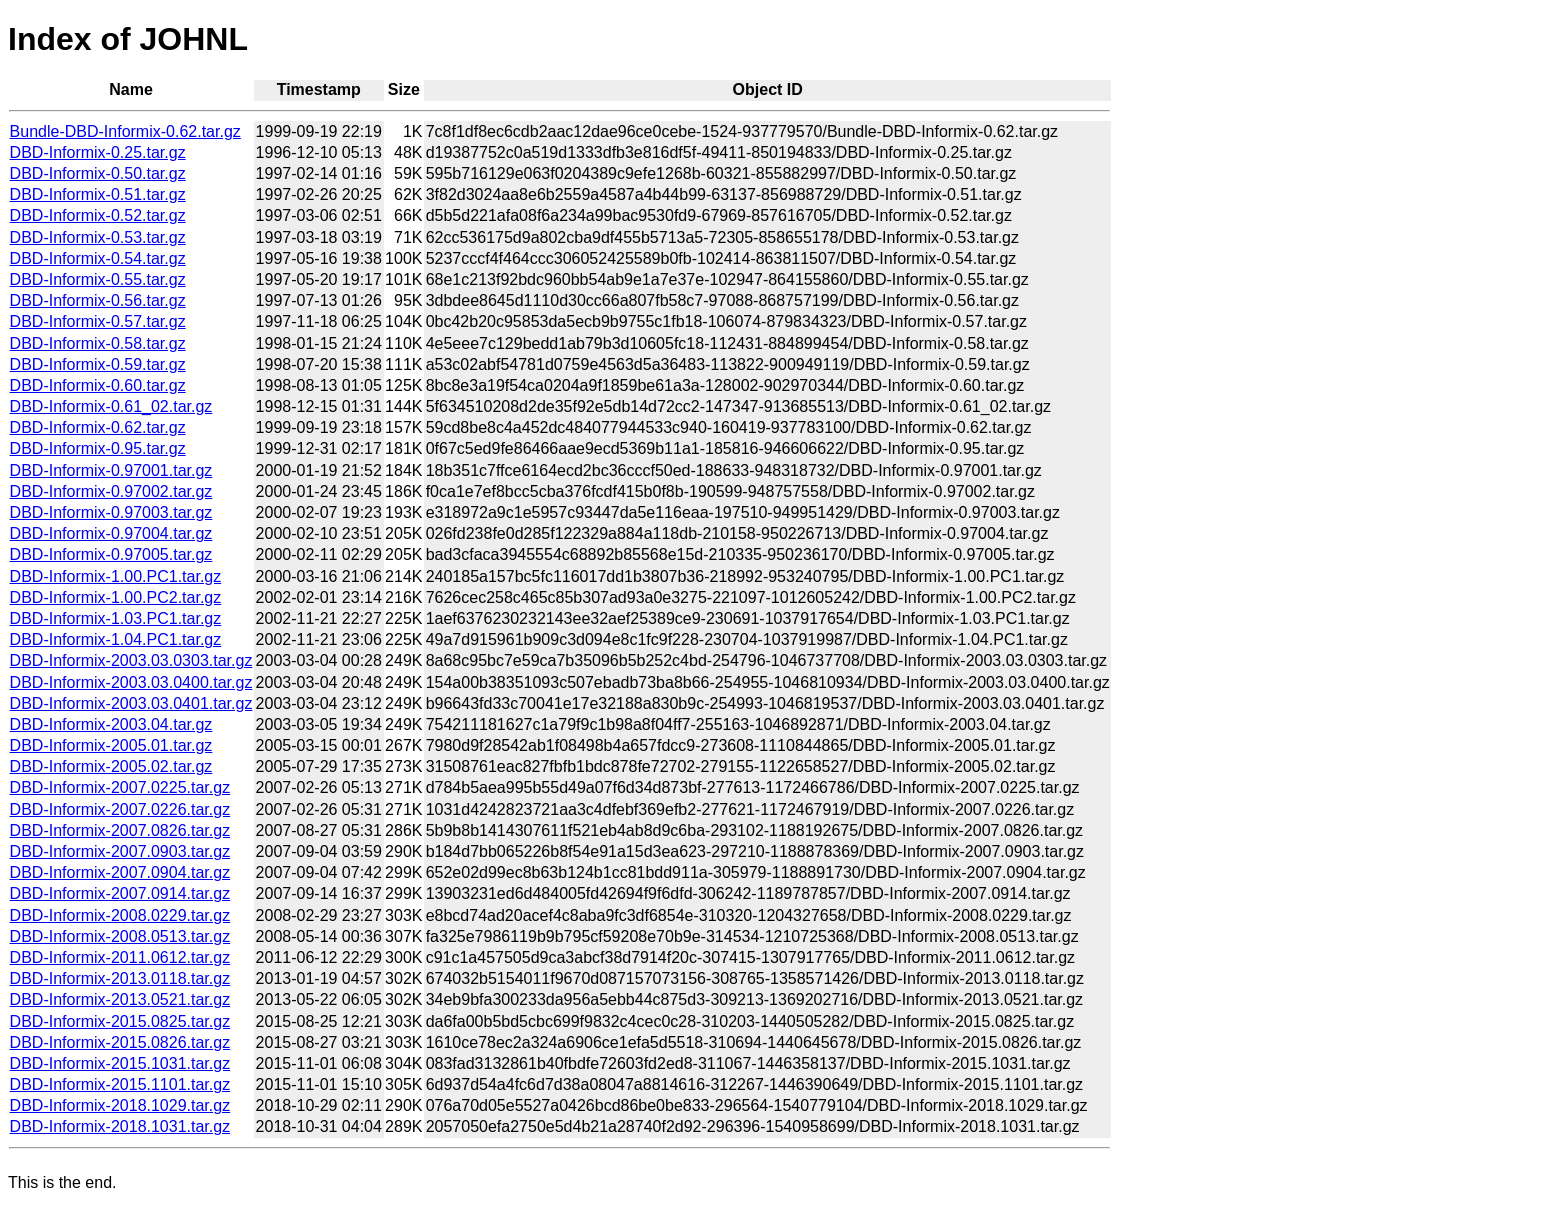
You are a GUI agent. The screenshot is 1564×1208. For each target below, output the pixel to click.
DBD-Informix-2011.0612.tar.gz (120, 957)
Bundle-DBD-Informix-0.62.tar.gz (125, 131)
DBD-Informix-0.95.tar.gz (98, 448)
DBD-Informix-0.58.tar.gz (98, 343)
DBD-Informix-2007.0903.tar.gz (120, 851)
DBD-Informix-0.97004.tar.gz (111, 533)
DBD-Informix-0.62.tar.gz (98, 427)
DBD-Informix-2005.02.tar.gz (111, 766)
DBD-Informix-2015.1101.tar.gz (120, 1084)
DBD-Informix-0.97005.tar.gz (111, 554)
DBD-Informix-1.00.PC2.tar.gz (116, 597)
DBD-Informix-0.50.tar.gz (98, 173)
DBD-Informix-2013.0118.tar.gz (120, 978)
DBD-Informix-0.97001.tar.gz (111, 470)
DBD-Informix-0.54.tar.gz (98, 258)
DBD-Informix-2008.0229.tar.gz (120, 915)
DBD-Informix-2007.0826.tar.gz (120, 830)
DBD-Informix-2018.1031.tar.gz (120, 1126)
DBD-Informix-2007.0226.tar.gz (120, 809)
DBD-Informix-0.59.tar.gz (98, 364)
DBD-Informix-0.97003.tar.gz (111, 512)
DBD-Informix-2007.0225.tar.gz (120, 787)
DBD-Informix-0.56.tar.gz (98, 300)
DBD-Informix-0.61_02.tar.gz (111, 406)
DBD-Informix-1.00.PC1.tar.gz (116, 576)
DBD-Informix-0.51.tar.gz (98, 194)
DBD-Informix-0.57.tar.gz (98, 321)
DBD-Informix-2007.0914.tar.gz (120, 893)
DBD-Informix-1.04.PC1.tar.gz (116, 639)
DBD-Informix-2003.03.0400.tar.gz (131, 682)
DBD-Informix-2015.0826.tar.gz (120, 1042)
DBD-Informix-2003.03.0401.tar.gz (131, 703)
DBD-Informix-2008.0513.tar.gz (120, 936)
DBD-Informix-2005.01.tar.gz (111, 745)
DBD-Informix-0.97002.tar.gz (111, 491)
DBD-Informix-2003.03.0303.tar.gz (131, 660)
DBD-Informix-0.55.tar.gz (98, 279)
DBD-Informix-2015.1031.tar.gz (120, 1063)
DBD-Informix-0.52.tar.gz (98, 215)
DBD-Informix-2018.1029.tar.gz (120, 1105)
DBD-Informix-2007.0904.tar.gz (120, 872)
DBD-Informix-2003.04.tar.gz (111, 724)
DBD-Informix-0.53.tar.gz (98, 237)
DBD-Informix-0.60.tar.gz (98, 385)
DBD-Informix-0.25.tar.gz (98, 152)
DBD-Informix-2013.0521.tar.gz (120, 999)
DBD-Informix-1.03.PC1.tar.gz (116, 618)
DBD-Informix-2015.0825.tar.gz (120, 1021)
